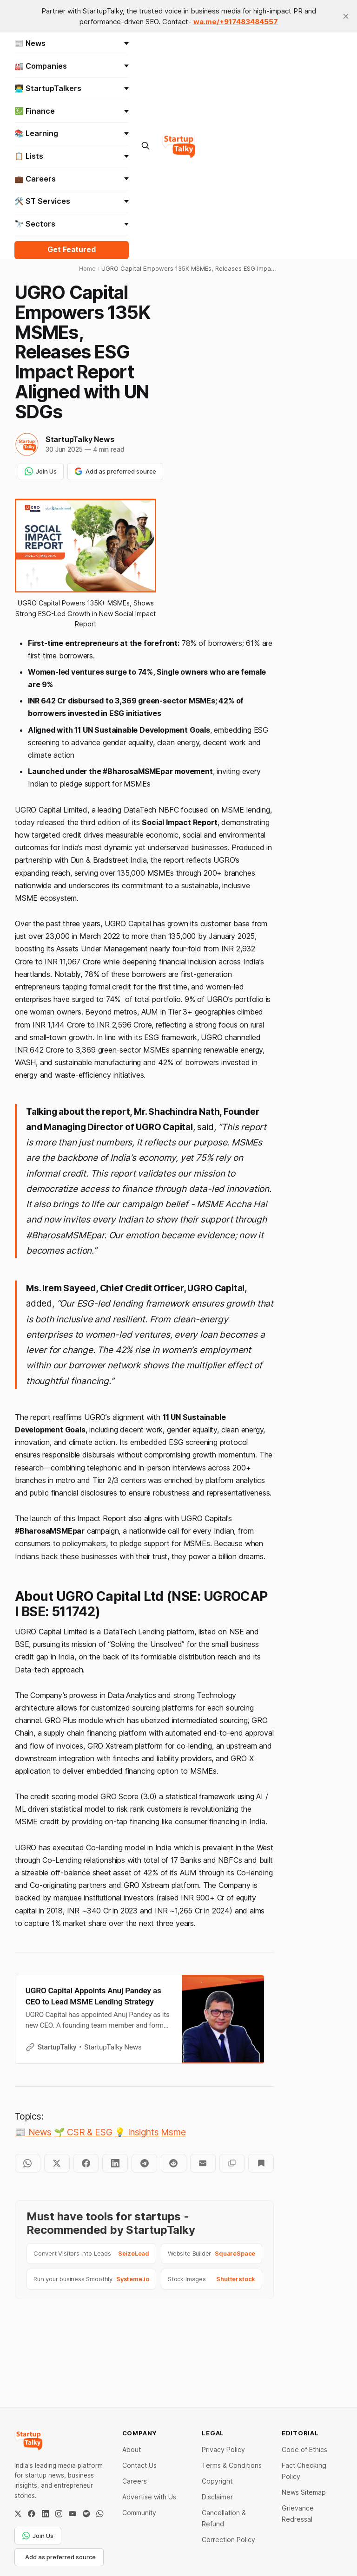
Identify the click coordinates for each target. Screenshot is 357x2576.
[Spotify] (86, 2513)
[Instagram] (58, 2513)
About (131, 2449)
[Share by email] (203, 2163)
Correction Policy (228, 2539)
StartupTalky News (80, 439)
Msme (173, 2132)
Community (139, 2513)
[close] (345, 16)
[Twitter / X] (17, 2513)
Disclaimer (217, 2497)
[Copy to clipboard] (232, 2163)
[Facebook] (31, 2513)
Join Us (41, 471)
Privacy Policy (223, 2449)
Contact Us (139, 2465)
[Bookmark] (261, 2163)
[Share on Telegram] (144, 2163)
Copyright (217, 2481)
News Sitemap (304, 2492)
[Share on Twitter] (57, 2163)
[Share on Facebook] (86, 2163)
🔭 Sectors (71, 223)
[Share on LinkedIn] (115, 2163)
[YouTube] (72, 2513)
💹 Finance (71, 111)
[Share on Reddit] (173, 2163)
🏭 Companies (71, 66)
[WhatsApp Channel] (99, 2513)
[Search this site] (145, 145)
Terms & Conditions (232, 2465)
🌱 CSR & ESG (83, 2132)
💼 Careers (71, 178)
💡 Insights (136, 2132)
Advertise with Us (149, 2497)
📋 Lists (71, 156)
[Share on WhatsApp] (27, 2163)
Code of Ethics (304, 2449)
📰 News (71, 43)
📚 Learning (71, 133)
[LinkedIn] (45, 2513)
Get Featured (71, 249)
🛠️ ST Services (71, 201)
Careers (134, 2481)
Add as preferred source (115, 471)
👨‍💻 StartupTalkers (71, 88)
